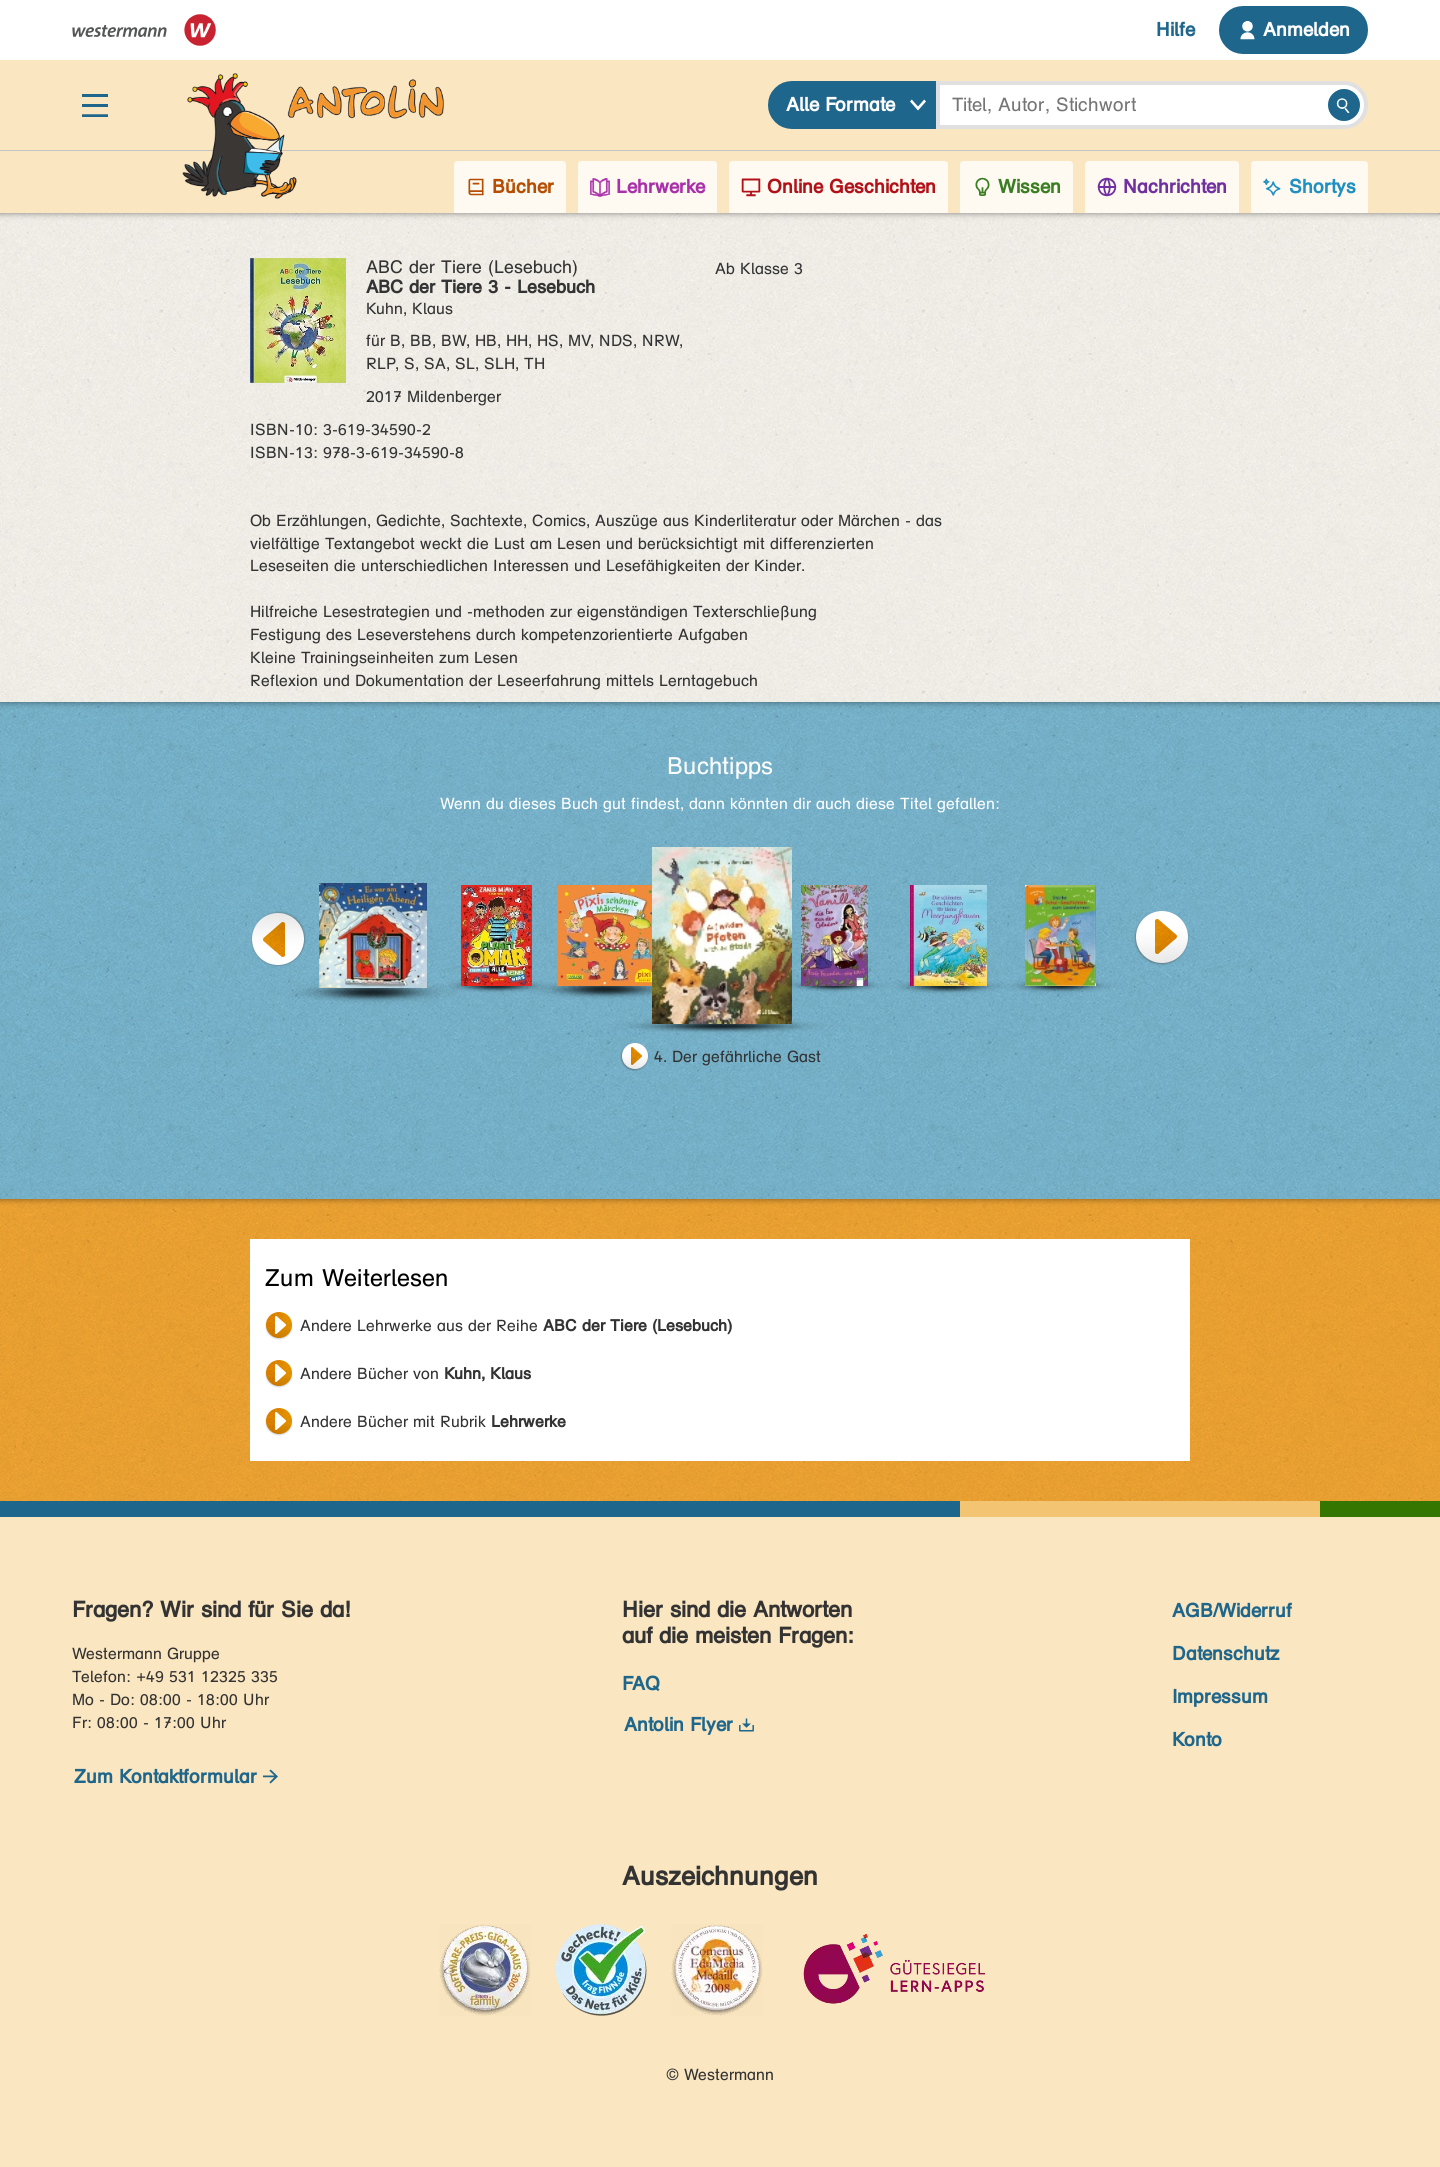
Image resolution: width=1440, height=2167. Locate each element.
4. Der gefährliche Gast (737, 1056)
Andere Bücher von (415, 1373)
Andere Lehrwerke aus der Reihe (516, 1325)
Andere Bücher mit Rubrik (433, 1421)
